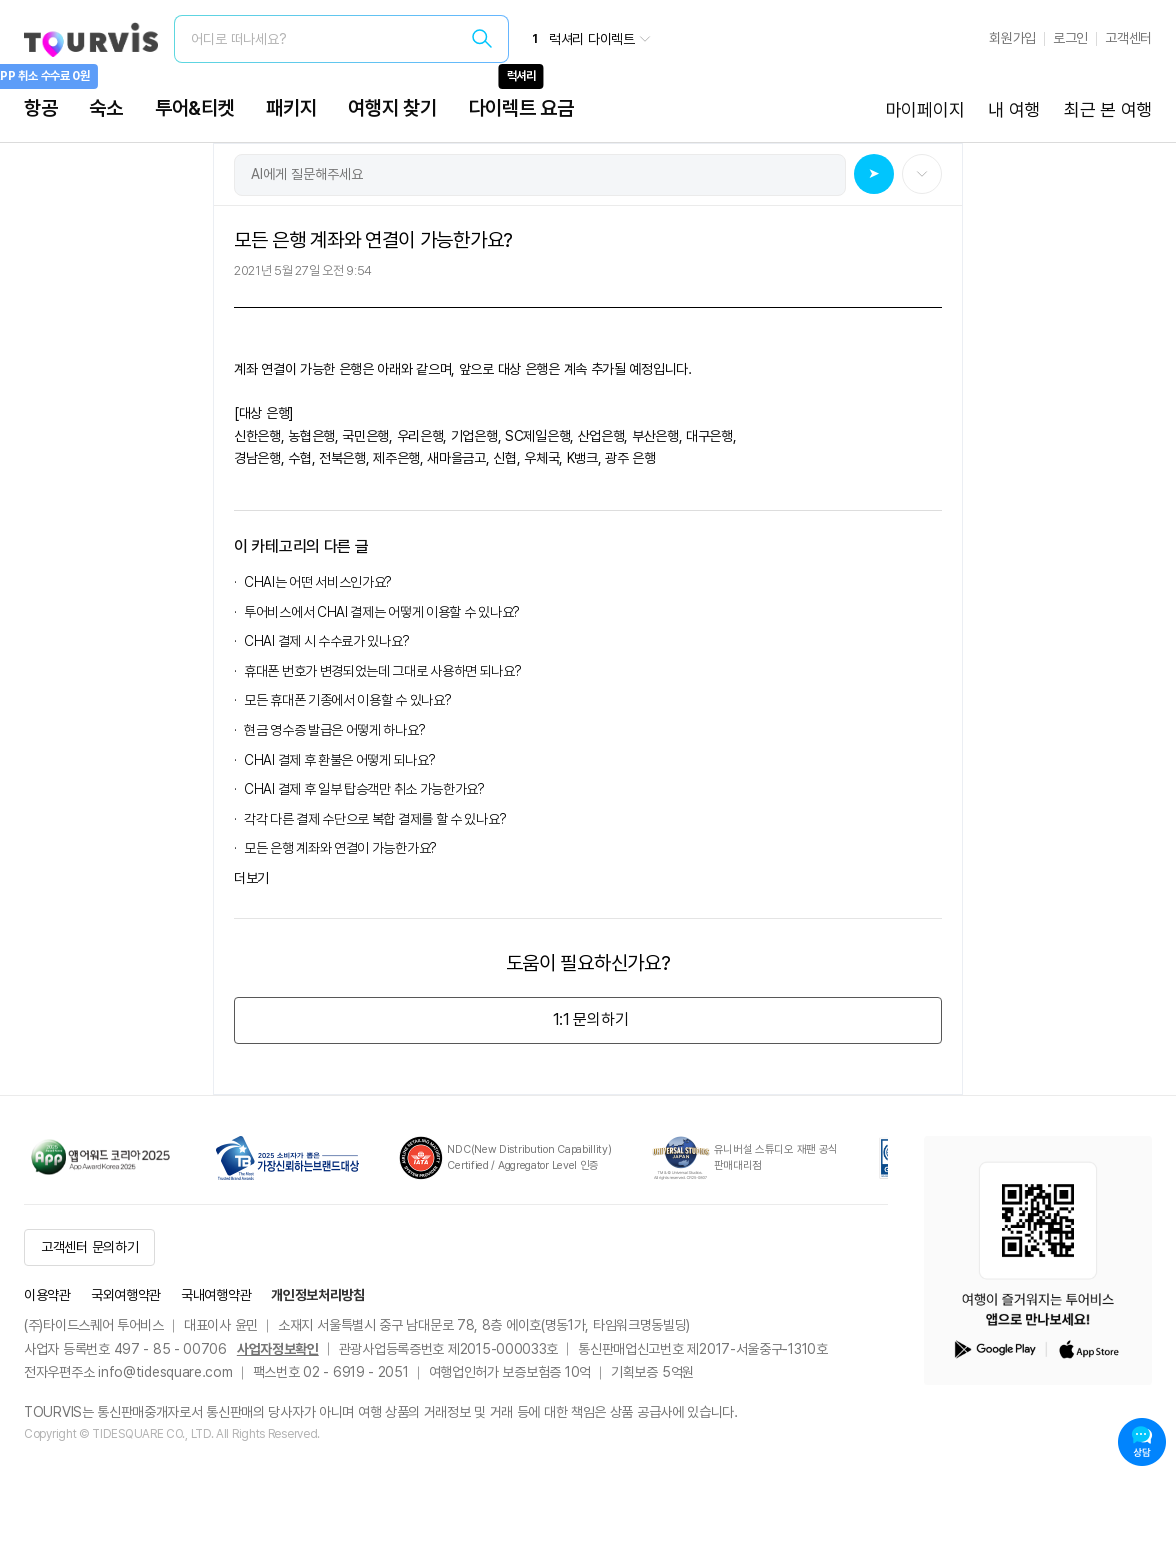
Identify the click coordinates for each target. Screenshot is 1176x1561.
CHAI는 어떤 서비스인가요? (318, 582)
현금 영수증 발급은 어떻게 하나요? (334, 730)
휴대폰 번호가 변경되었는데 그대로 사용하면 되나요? (383, 671)
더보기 (251, 878)
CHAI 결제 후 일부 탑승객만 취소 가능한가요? (364, 789)
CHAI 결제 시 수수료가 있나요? (326, 641)
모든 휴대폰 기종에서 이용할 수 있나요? (347, 700)
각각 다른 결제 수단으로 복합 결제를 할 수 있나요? (375, 819)
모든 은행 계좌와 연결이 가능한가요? (340, 848)
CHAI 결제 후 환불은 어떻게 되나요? (339, 760)
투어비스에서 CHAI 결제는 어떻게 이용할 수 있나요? (382, 612)
